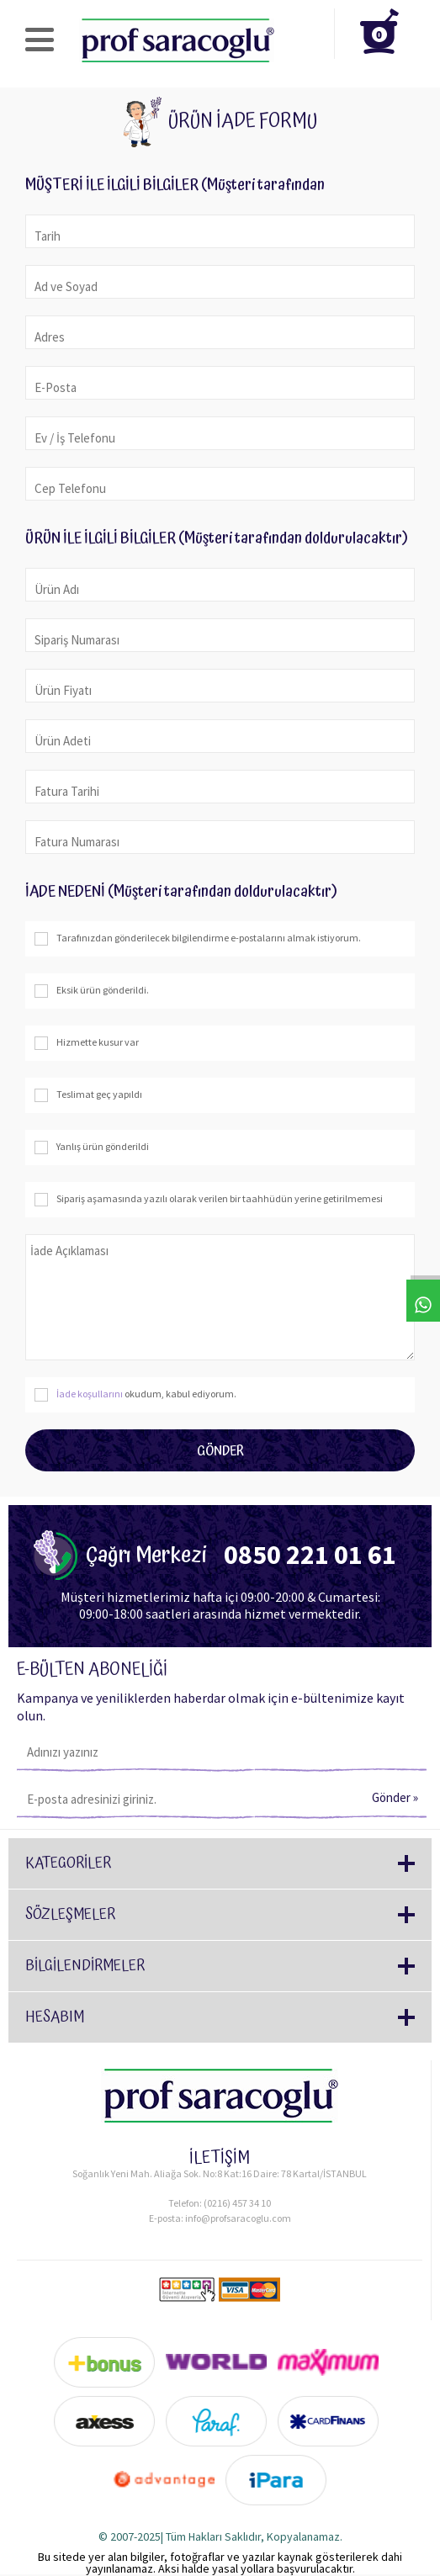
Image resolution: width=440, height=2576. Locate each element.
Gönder (220, 1451)
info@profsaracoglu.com (238, 2218)
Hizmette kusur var (86, 1043)
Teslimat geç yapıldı (88, 1095)
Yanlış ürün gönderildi (91, 1147)
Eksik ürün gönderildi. (91, 991)
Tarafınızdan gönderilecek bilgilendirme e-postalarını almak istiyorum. (197, 939)
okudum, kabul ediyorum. (135, 1395)
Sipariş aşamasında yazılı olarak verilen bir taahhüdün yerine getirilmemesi (208, 1199)
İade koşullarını (89, 1393)
